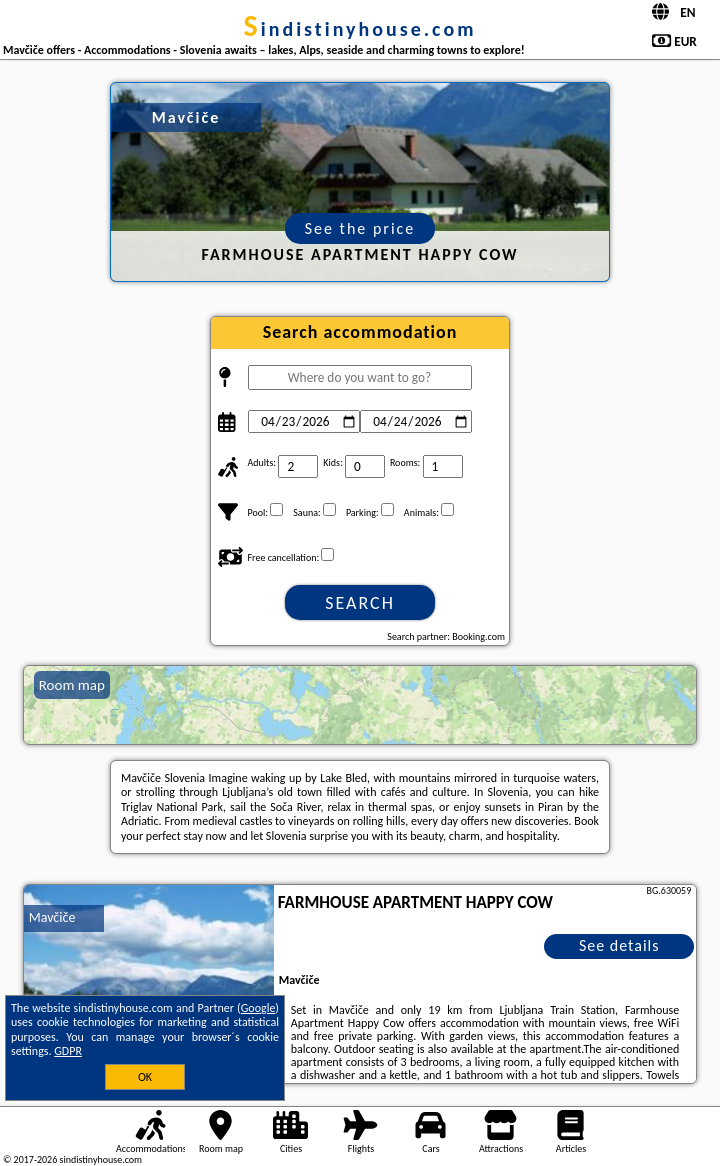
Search (360, 603)
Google (258, 1008)
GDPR (68, 1051)
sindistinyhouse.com (360, 29)
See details (619, 945)
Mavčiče (52, 917)
